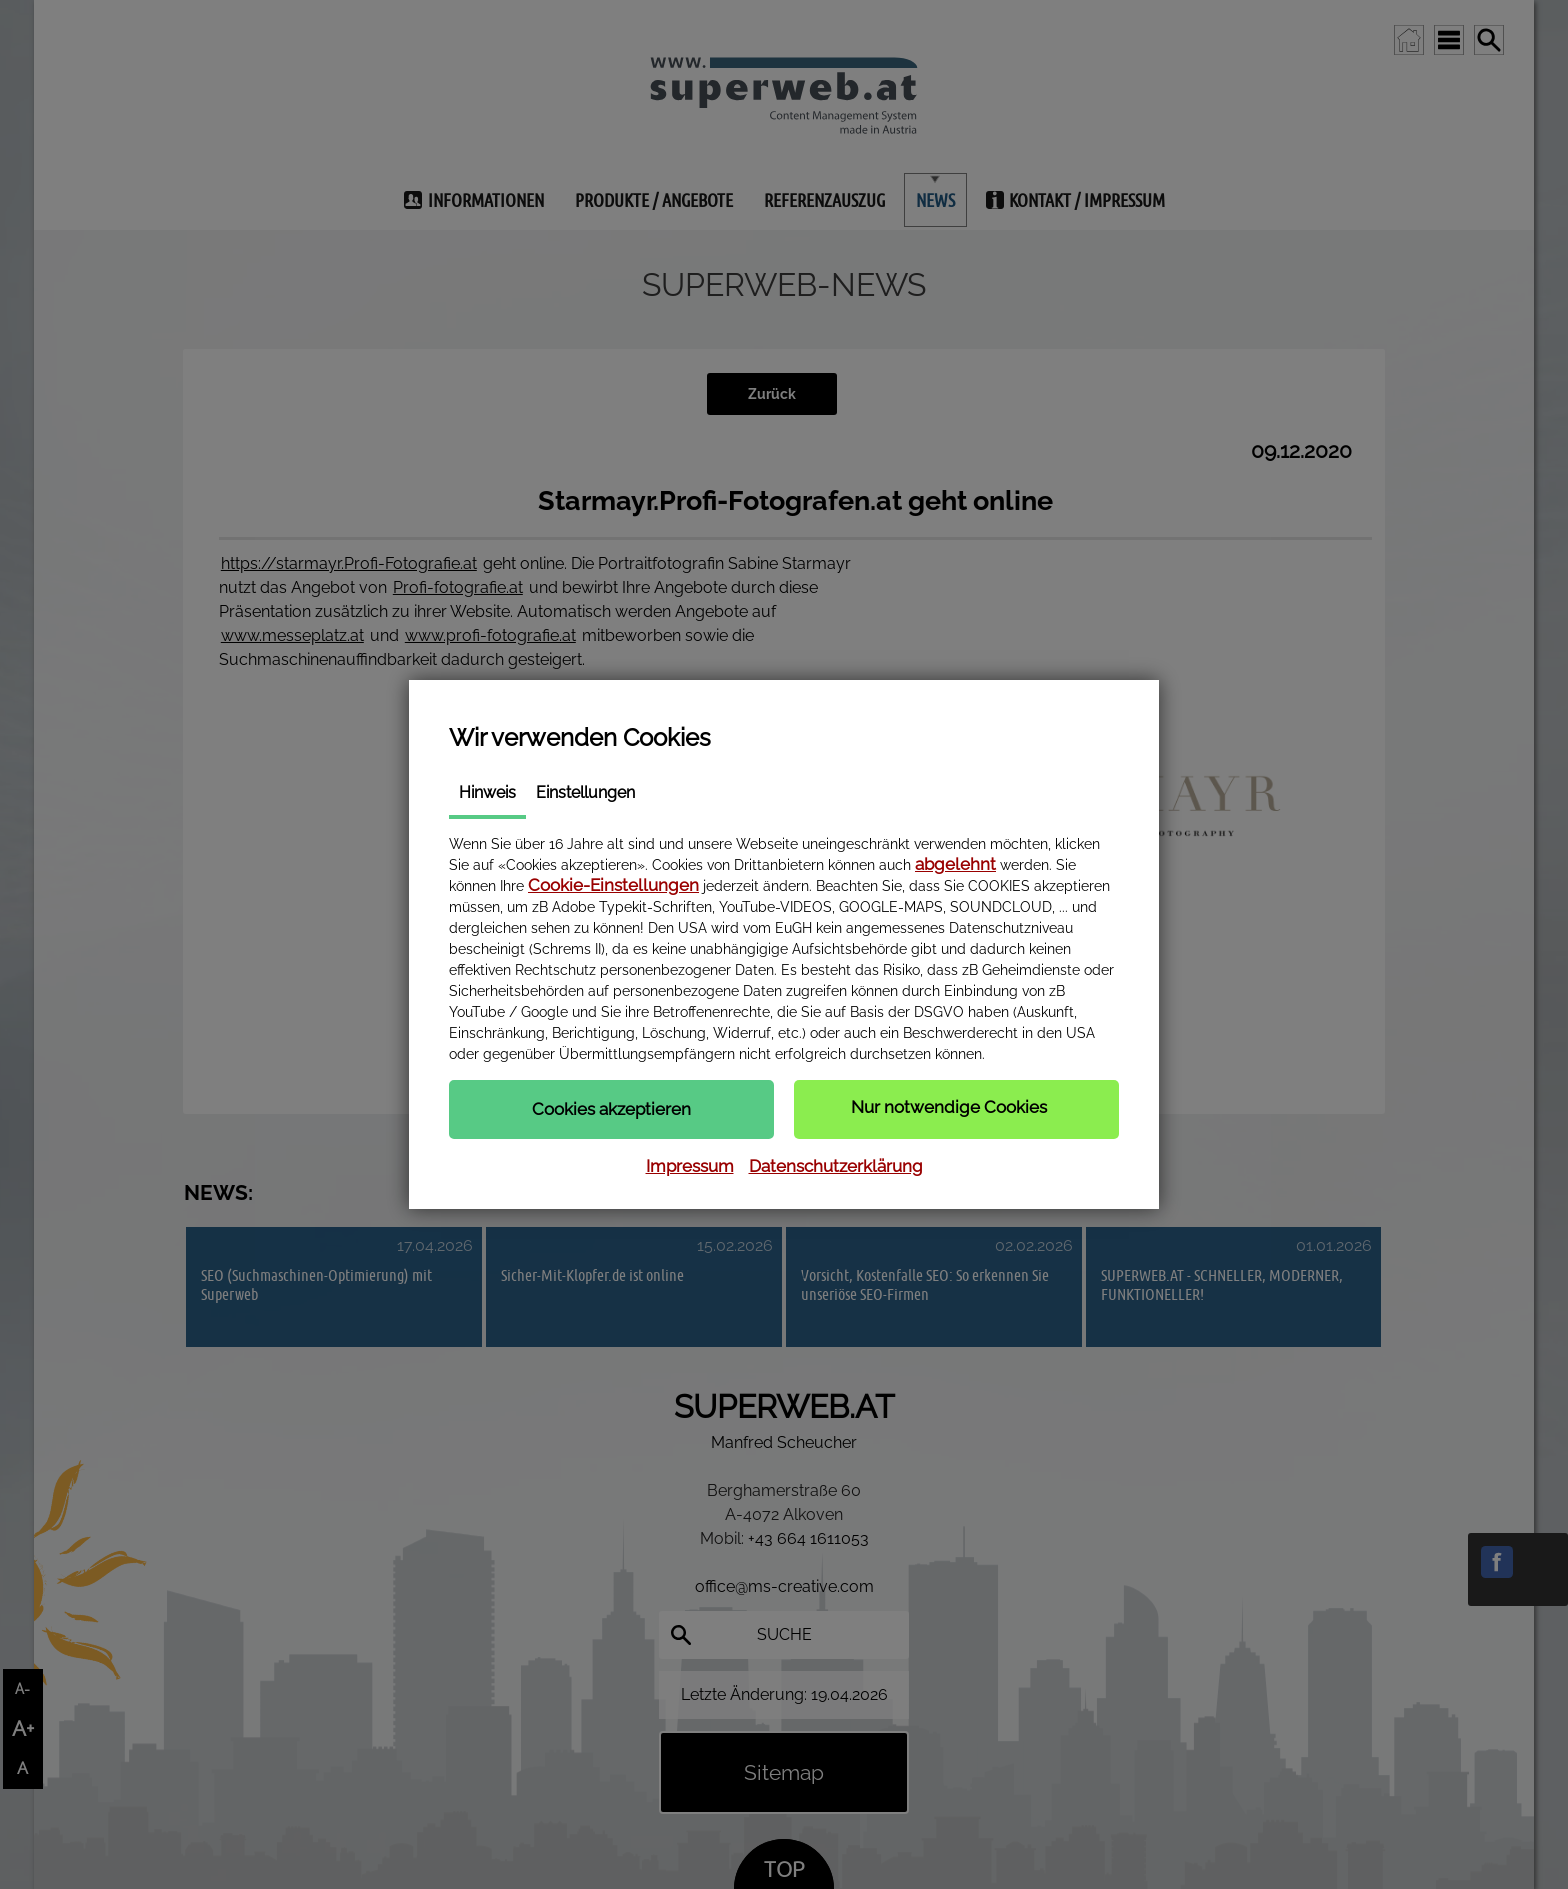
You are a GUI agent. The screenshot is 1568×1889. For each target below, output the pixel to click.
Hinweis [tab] (487, 792)
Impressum (690, 1166)
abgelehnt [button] (955, 864)
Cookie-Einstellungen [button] (613, 885)
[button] (611, 1109)
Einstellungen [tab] (585, 792)
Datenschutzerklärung (836, 1166)
